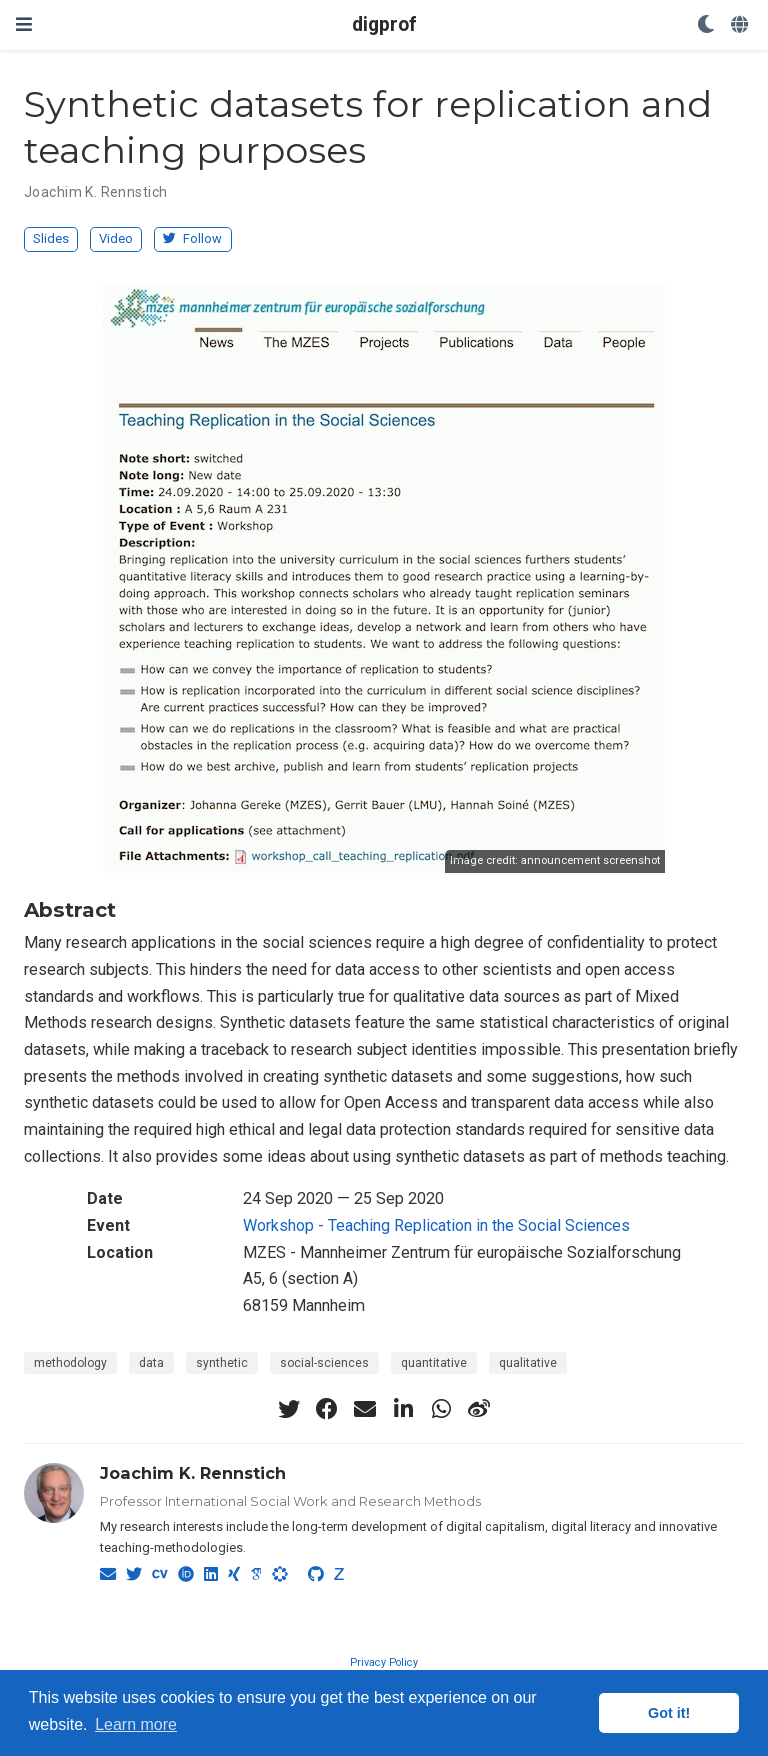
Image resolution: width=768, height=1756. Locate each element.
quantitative (434, 1363)
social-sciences (324, 1363)
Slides (51, 238)
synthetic (222, 1363)
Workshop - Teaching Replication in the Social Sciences (436, 1225)
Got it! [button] (669, 1713)
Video (116, 238)
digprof (384, 24)
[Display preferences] (706, 25)
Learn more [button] (136, 1724)
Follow (192, 238)
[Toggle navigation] (24, 24)
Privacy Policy (384, 1662)
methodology (70, 1363)
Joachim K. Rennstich (95, 192)
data (151, 1363)
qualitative (528, 1363)
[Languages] (741, 25)
